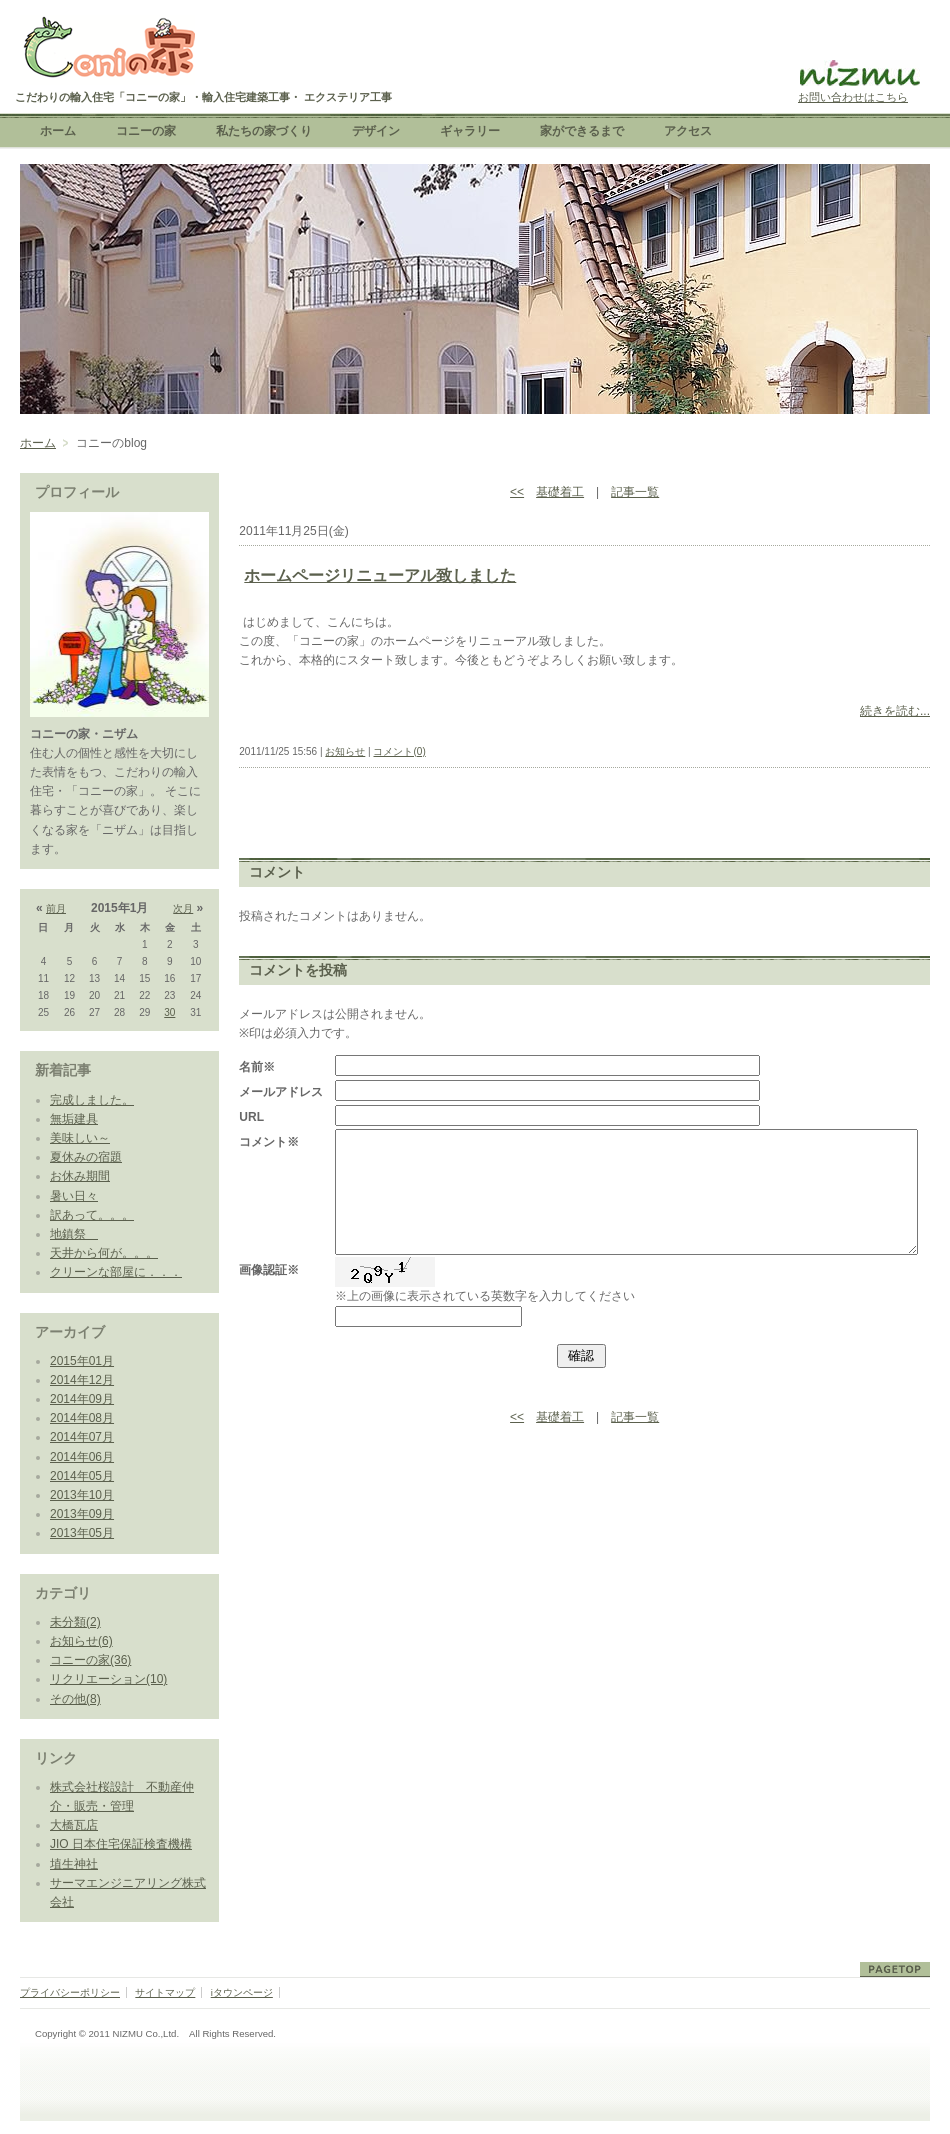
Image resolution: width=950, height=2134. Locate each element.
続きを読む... (895, 711)
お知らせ (345, 751)
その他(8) (75, 1699)
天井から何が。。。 (104, 1253)
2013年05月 (82, 1533)
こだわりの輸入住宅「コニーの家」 (107, 50)
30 (169, 1012)
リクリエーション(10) (108, 1679)
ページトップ (895, 1969)
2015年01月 (82, 1361)
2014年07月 (82, 1437)
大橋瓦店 (74, 1825)
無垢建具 (74, 1119)
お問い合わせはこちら (853, 97)
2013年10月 (82, 1495)
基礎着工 (560, 492)
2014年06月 (82, 1457)
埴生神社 (74, 1864)
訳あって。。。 (92, 1215)
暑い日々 (74, 1196)
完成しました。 (92, 1100)
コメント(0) (399, 751)
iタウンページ (242, 1992)
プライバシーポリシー (70, 1992)
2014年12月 (82, 1380)
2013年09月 (82, 1514)
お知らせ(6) (81, 1641)
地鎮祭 (74, 1234)
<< (517, 492)
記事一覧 (635, 492)
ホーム (38, 443)
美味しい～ (80, 1138)
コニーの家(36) (90, 1660)
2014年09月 (82, 1399)
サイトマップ (165, 1992)
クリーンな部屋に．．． (116, 1272)
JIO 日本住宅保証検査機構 (121, 1844)
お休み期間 (80, 1176)
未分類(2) (75, 1622)
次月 (183, 908)
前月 (56, 908)
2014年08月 (82, 1418)
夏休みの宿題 (86, 1157)
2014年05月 (82, 1476)
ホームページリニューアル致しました (380, 575)
